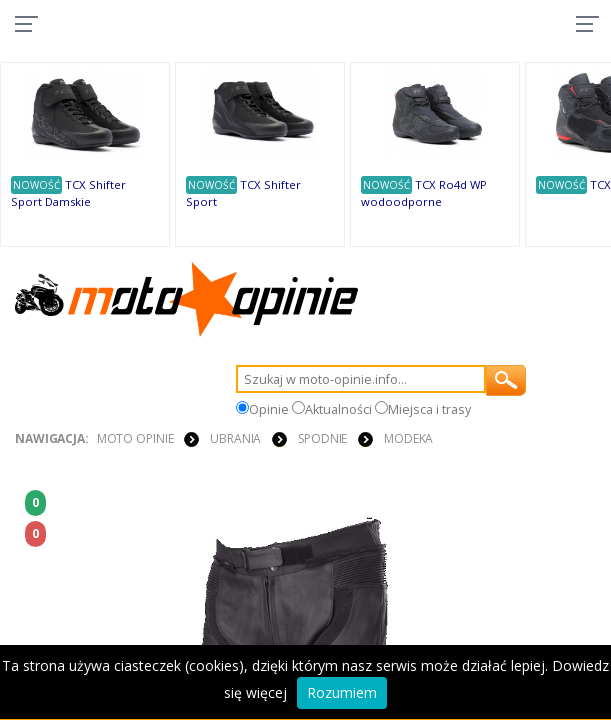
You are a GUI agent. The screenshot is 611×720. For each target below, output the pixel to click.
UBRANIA (235, 438)
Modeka (408, 438)
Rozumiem (342, 692)
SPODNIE (322, 438)
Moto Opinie (135, 438)
